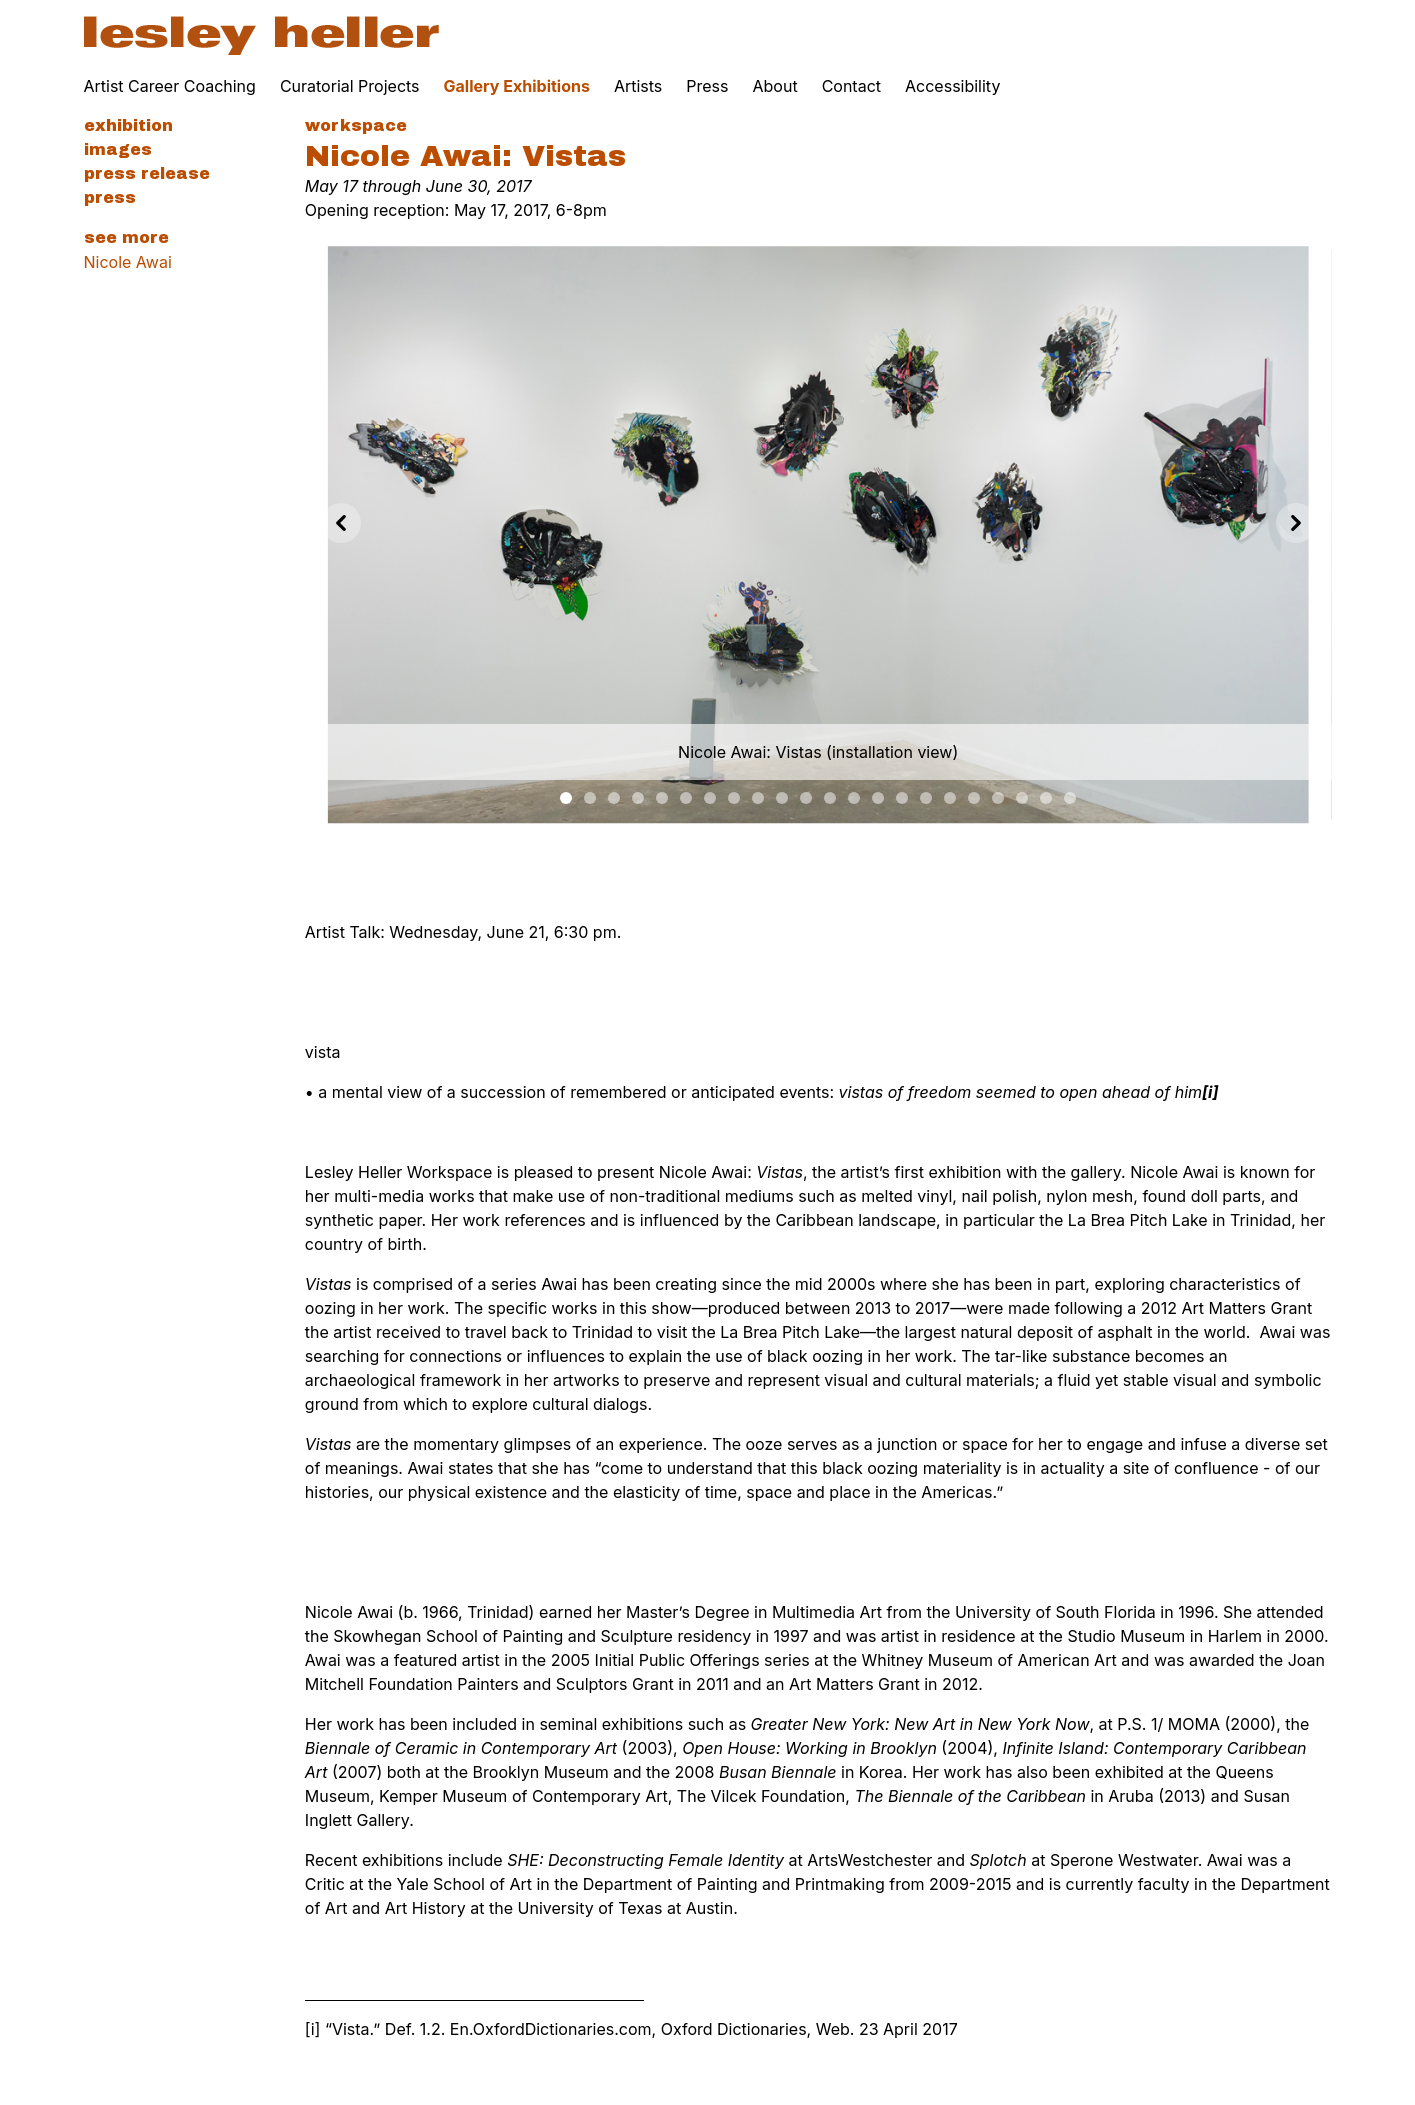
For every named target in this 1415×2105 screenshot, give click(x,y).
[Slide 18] (998, 798)
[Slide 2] (614, 798)
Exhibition (128, 125)
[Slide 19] (1022, 798)
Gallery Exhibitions (517, 86)
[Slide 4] (662, 798)
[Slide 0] (566, 798)
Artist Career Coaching (170, 86)
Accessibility (952, 86)
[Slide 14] (902, 798)
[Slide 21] (1070, 798)
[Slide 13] (878, 798)
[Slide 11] (830, 798)
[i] (313, 2029)
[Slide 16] (950, 798)
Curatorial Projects (350, 86)
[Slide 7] (734, 798)
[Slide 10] (806, 798)
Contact (851, 86)
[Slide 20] (1046, 798)
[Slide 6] (710, 798)
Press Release (147, 173)
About (775, 86)
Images (118, 149)
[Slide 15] (926, 798)
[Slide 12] (854, 798)
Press (707, 86)
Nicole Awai (128, 262)
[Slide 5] (686, 798)
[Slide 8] (758, 798)
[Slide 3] (638, 798)
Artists (638, 86)
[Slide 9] (782, 798)
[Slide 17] (974, 798)
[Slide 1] (590, 798)
